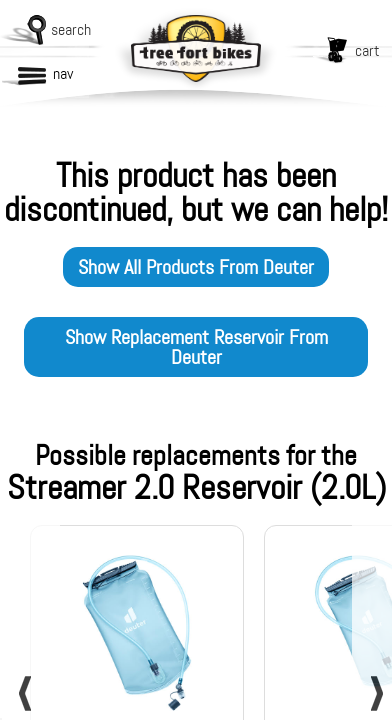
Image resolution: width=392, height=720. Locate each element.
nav (63, 73)
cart (367, 50)
